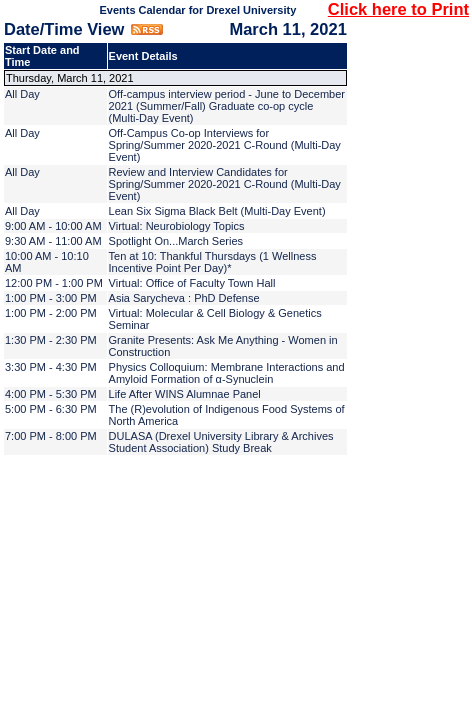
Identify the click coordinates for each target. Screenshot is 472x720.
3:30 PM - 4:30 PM (51, 367)
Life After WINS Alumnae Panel (185, 394)
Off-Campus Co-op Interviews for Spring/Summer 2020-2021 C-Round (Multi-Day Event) (225, 145)
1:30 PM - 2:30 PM (51, 340)
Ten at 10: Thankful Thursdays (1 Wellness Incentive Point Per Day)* (213, 262)
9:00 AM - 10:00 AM (53, 226)
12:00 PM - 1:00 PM (54, 283)
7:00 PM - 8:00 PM (51, 436)
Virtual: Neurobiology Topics (177, 226)
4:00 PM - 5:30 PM (51, 394)
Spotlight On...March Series (176, 241)
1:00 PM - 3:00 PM (51, 298)
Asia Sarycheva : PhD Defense (184, 298)
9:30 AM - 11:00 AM (53, 241)
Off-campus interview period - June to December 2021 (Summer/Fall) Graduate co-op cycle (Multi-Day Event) (227, 106)
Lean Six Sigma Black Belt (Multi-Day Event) (217, 211)
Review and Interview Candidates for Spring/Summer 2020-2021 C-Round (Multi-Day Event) (225, 184)
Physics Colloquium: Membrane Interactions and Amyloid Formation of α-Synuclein (227, 373)
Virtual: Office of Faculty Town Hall (192, 283)
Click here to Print (398, 9)
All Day (22, 94)
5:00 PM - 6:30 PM (51, 409)
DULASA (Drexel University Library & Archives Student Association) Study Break (221, 442)
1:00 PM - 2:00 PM (51, 313)
